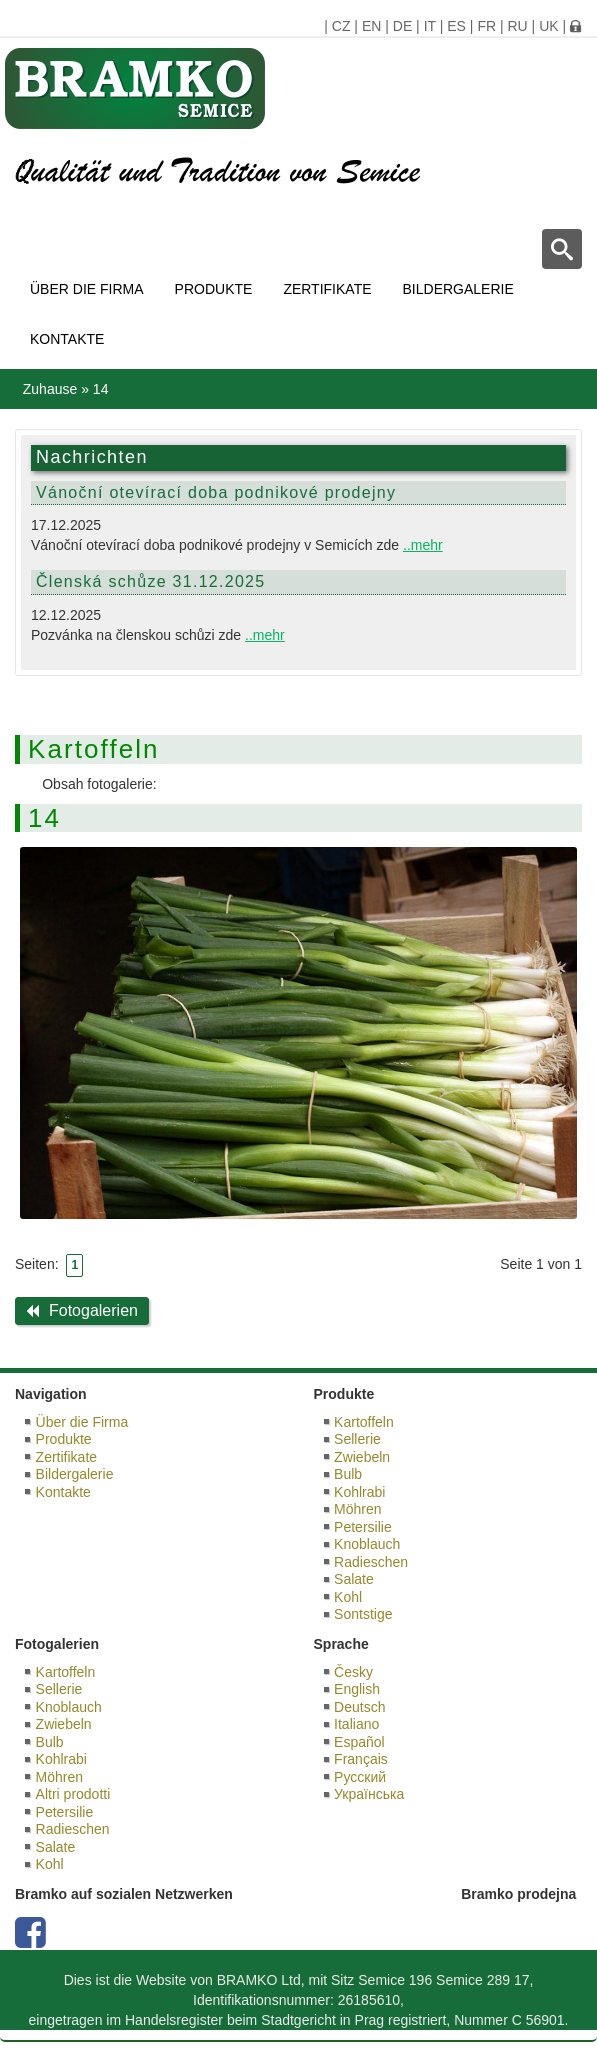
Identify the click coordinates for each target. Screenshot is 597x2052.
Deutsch (359, 1707)
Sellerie (357, 1439)
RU (517, 26)
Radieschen (371, 1562)
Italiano (356, 1724)
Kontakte (67, 339)
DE (402, 26)
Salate (354, 1579)
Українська (369, 1794)
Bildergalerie (458, 289)
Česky (353, 1672)
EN (371, 26)
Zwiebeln (362, 1457)
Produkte (214, 289)
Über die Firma (87, 289)
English (357, 1689)
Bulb (348, 1474)
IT (430, 26)
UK (548, 26)
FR (486, 26)
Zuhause (50, 389)
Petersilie (363, 1527)
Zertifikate (327, 289)
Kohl (348, 1597)
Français (361, 1759)
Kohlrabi (359, 1492)
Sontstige (363, 1614)
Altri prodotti (73, 1794)
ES (456, 26)
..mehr (423, 545)
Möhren (357, 1509)
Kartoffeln (364, 1422)
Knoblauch (367, 1544)
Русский (360, 1777)
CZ (341, 26)
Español (359, 1742)
